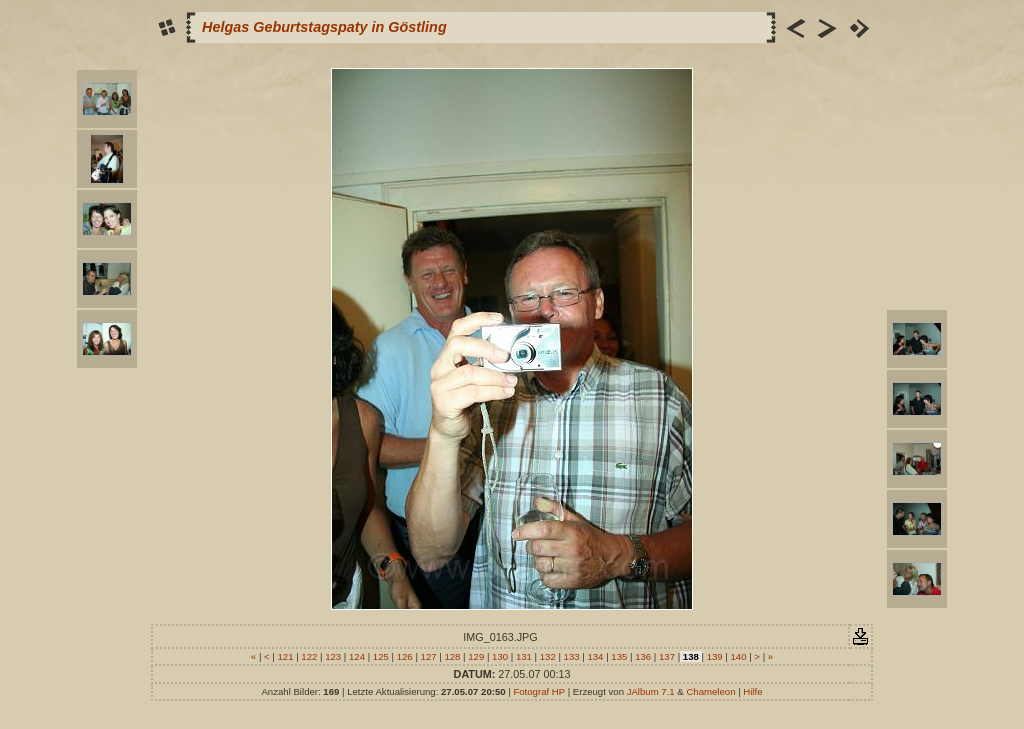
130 (499, 656)
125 (380, 656)
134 (595, 656)
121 (285, 656)
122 (309, 656)
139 (714, 656)
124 (356, 656)
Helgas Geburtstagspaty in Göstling (324, 27)
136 (642, 656)
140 (738, 656)
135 (619, 656)
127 (428, 656)
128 (452, 656)
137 (666, 656)
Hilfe (752, 691)
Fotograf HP (539, 691)
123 (333, 656)
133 (571, 656)
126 (404, 656)
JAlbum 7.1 (651, 691)
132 (547, 656)
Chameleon (710, 691)
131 (523, 656)
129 (476, 656)
